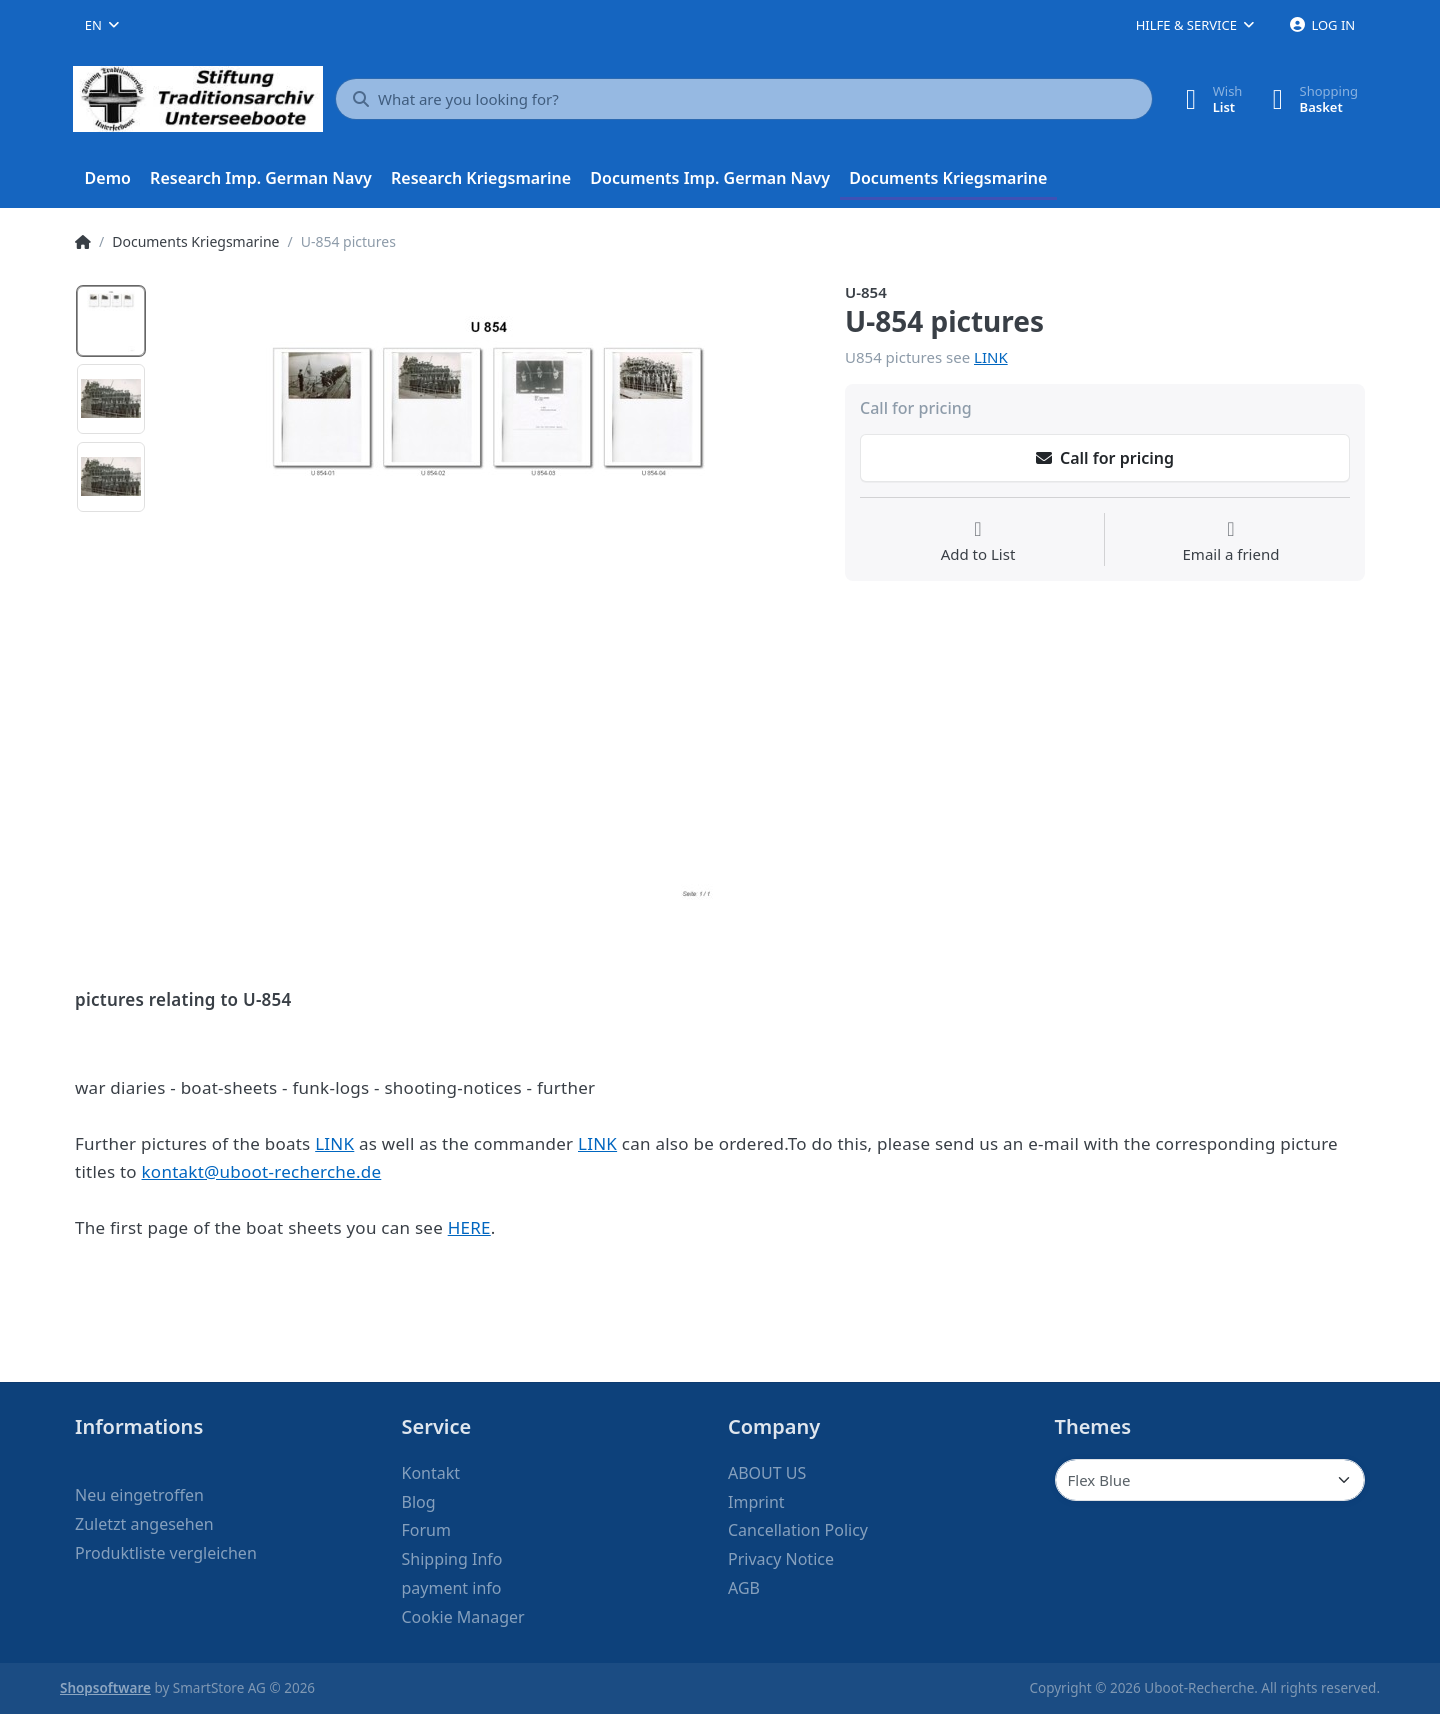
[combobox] (102, 25)
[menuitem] (108, 179)
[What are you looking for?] (744, 99)
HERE (469, 1227)
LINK (991, 357)
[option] (111, 321)
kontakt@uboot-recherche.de (262, 1171)
